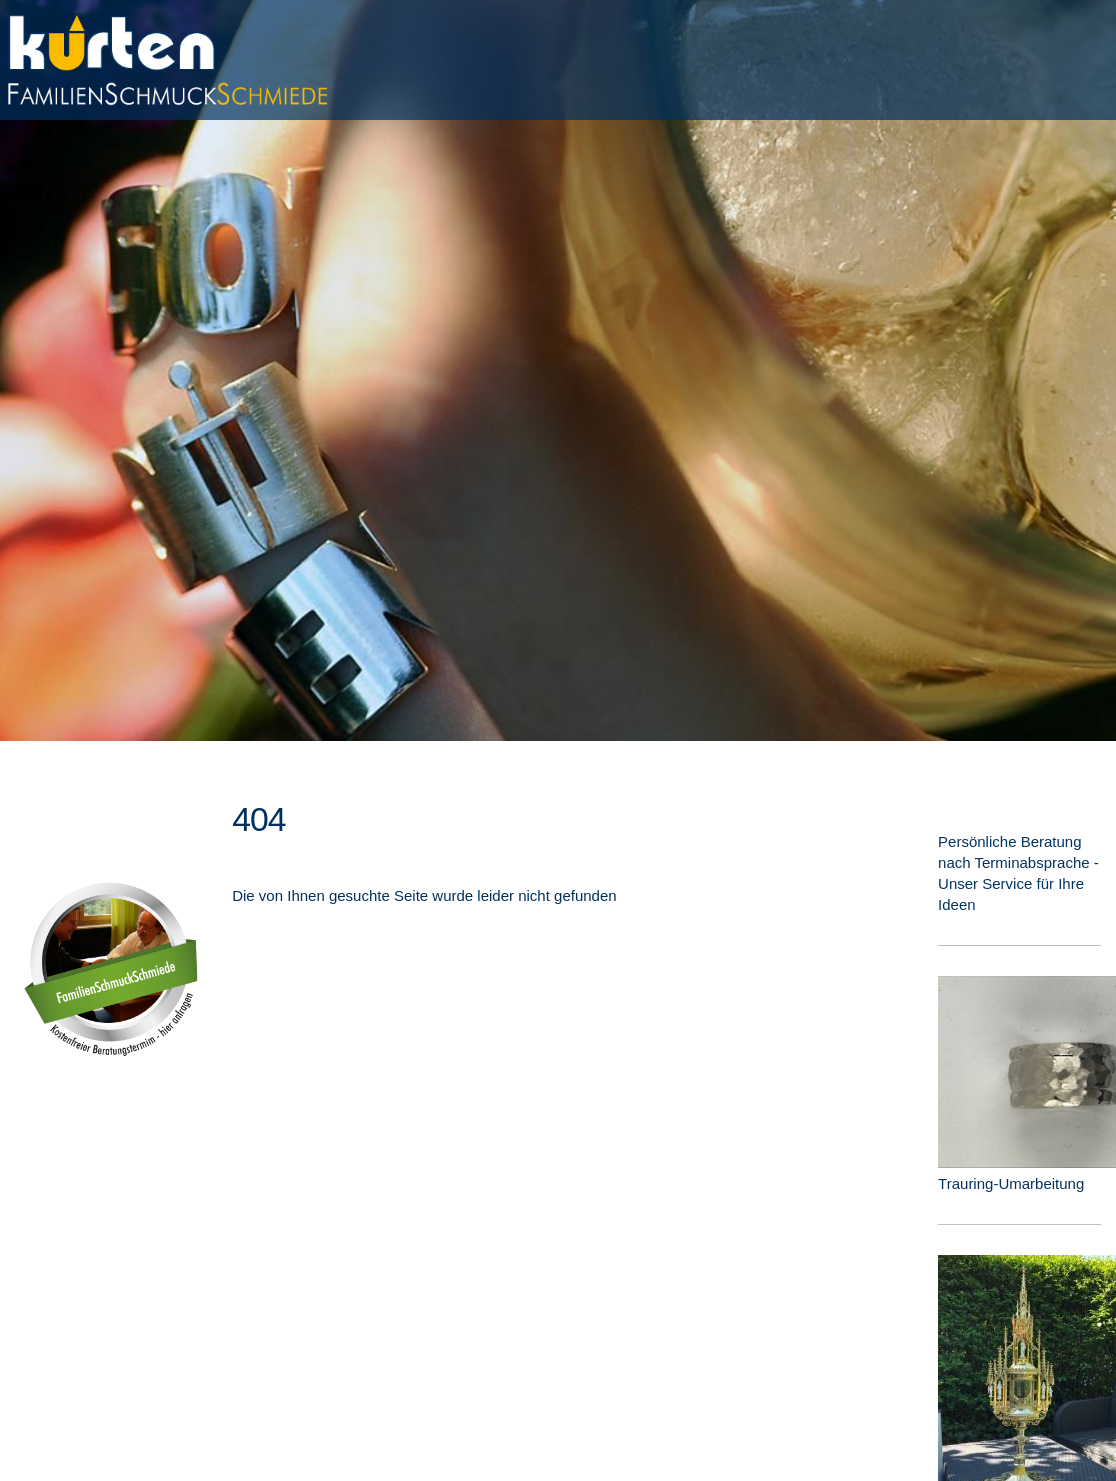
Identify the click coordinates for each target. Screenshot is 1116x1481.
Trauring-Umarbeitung (1011, 1183)
